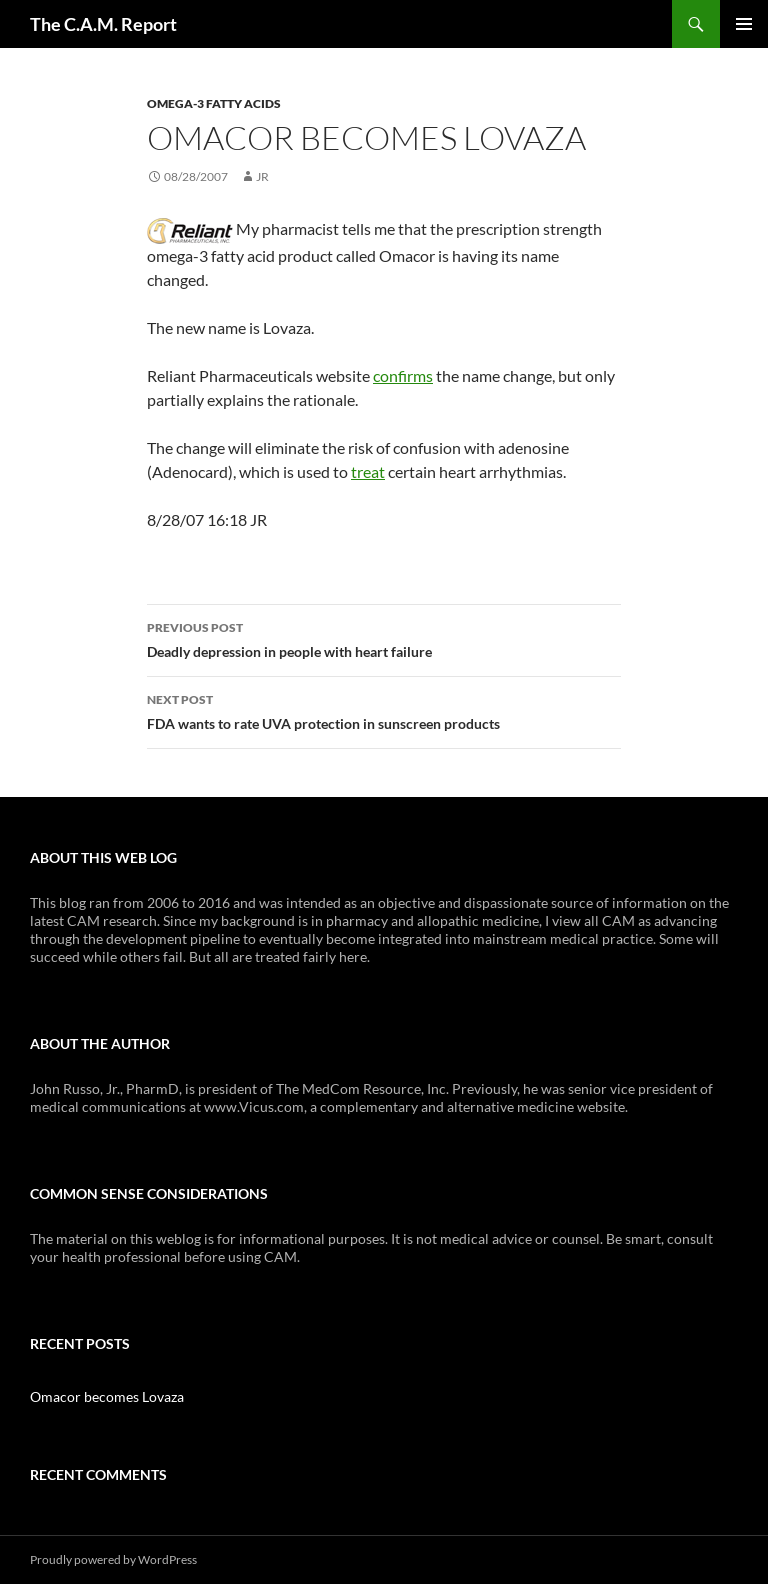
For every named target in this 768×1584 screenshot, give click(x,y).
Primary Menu (744, 24)
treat (368, 471)
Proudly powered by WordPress (113, 1559)
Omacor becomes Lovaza (107, 1396)
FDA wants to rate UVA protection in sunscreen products (384, 710)
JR (262, 176)
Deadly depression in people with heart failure (384, 638)
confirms (403, 375)
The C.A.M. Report (103, 24)
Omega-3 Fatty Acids (214, 103)
